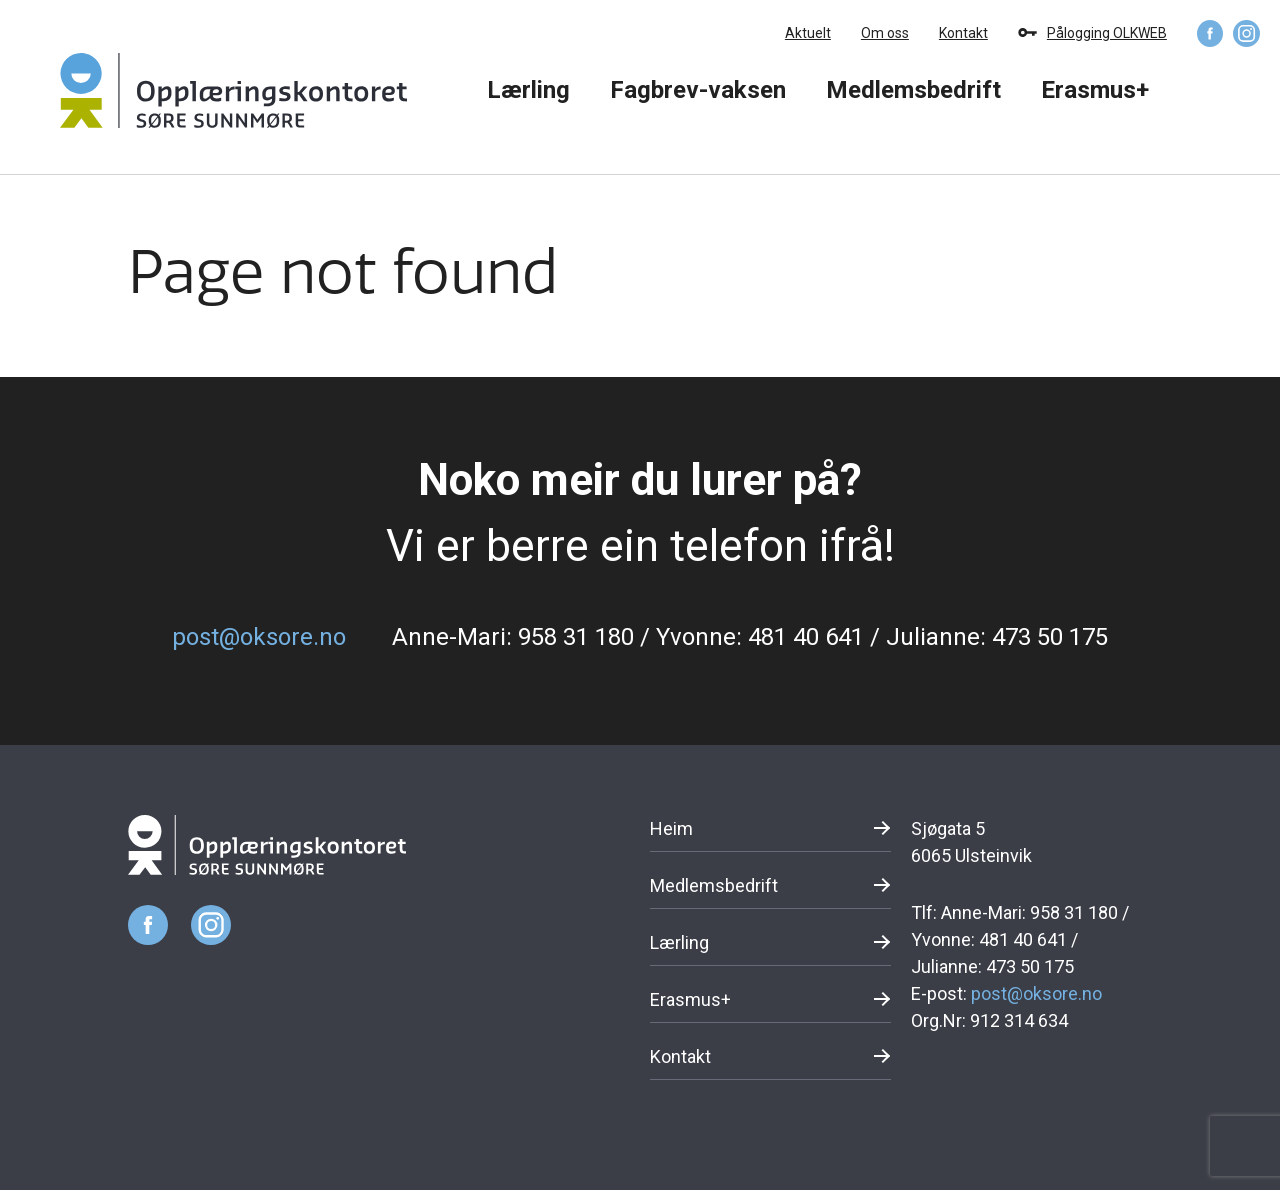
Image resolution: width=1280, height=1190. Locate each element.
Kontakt (963, 33)
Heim (671, 828)
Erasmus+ (1095, 90)
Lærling (528, 90)
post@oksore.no (259, 637)
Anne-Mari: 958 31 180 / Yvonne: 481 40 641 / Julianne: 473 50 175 (750, 637)
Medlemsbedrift (913, 90)
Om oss (885, 33)
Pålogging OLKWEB (1107, 33)
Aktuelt (808, 33)
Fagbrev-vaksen (698, 90)
